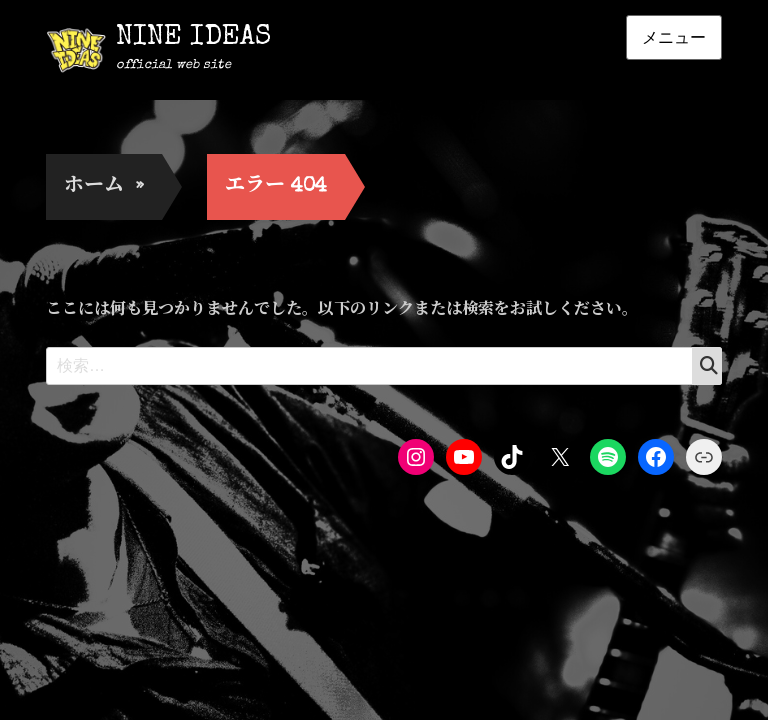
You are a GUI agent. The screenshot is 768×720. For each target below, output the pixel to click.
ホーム (104, 187)
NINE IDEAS (193, 38)
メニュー (674, 37)
